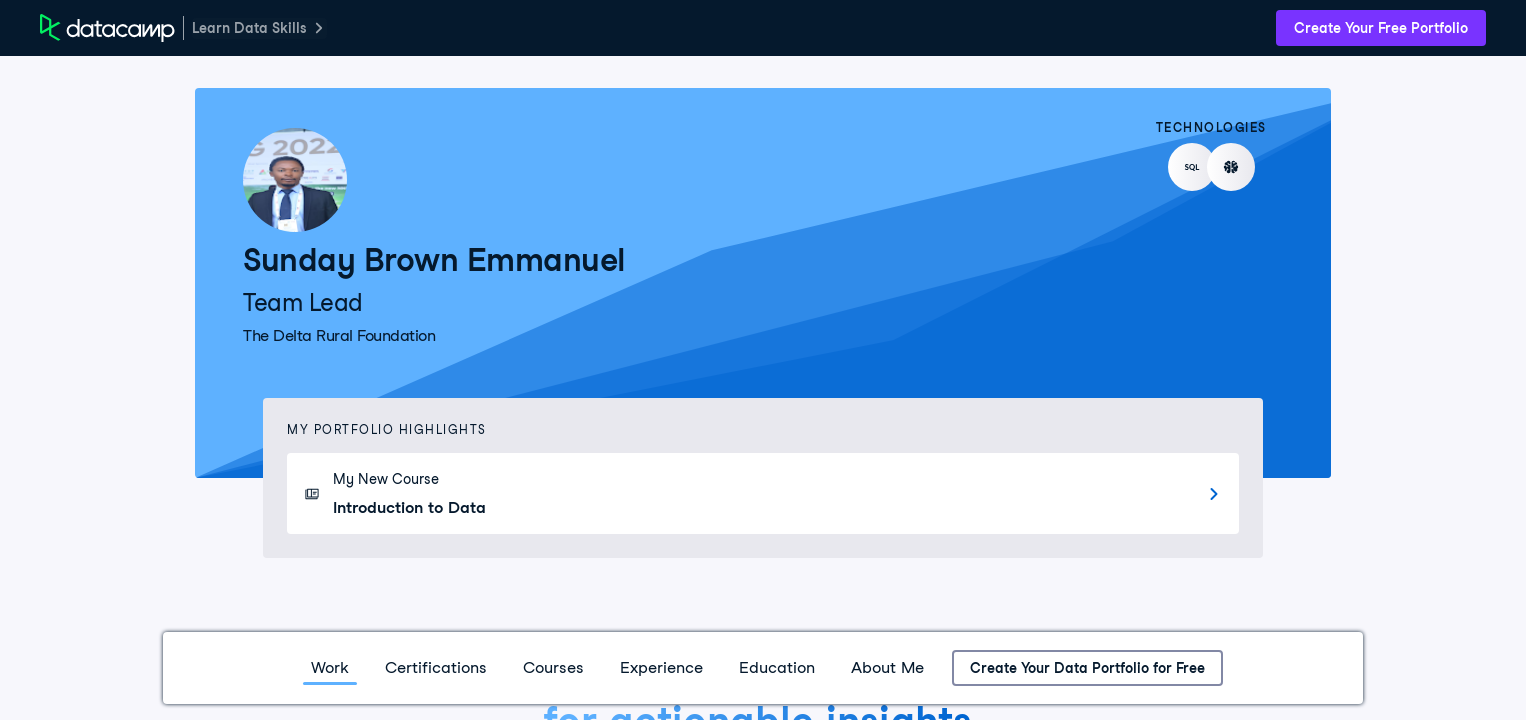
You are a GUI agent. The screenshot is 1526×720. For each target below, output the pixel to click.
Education (777, 667)
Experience (661, 667)
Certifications (436, 667)
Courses (553, 667)
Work (330, 667)
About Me (887, 667)
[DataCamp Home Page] (107, 28)
